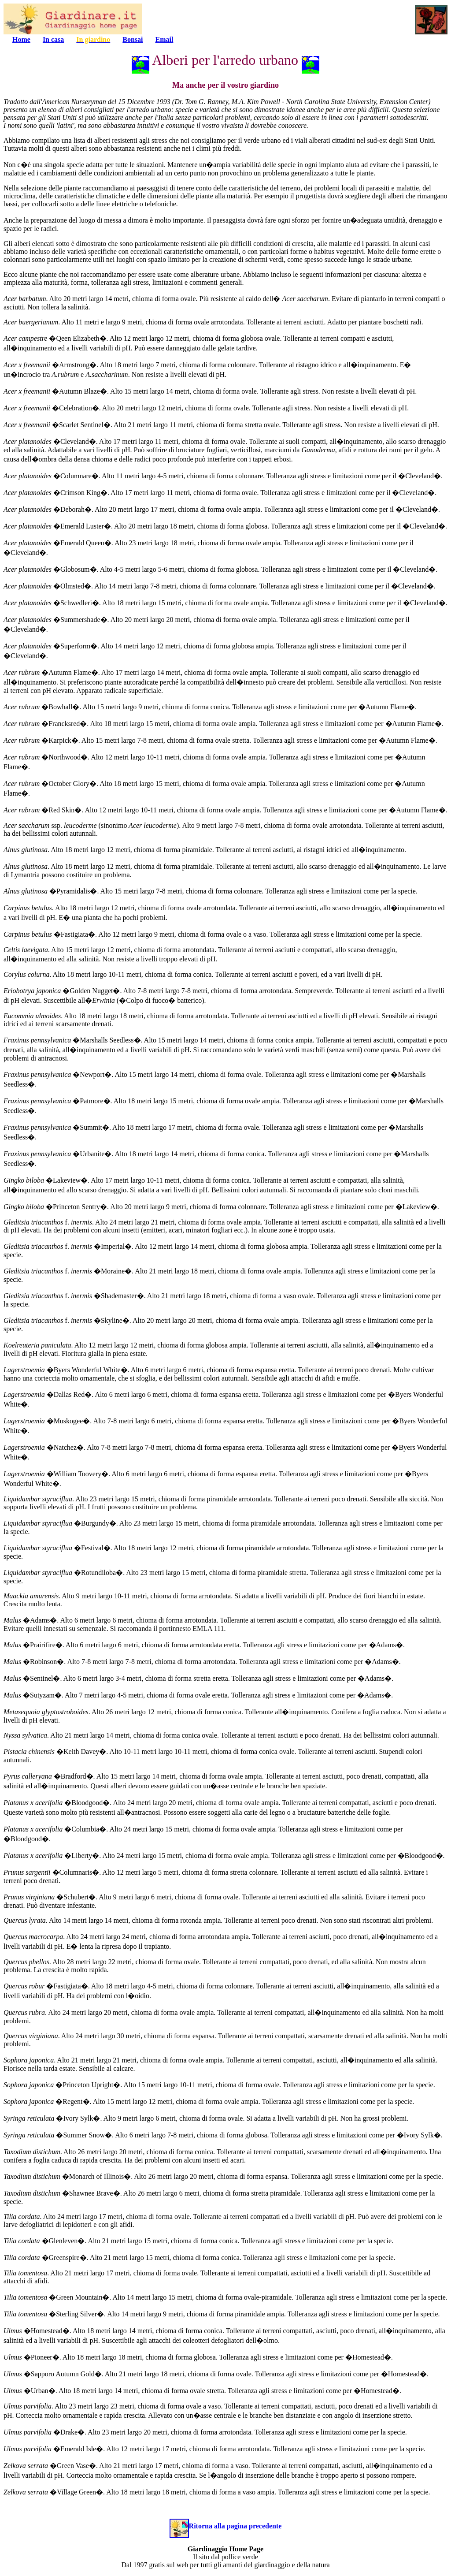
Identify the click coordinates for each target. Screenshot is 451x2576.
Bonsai (132, 39)
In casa (53, 39)
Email (164, 39)
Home (21, 39)
